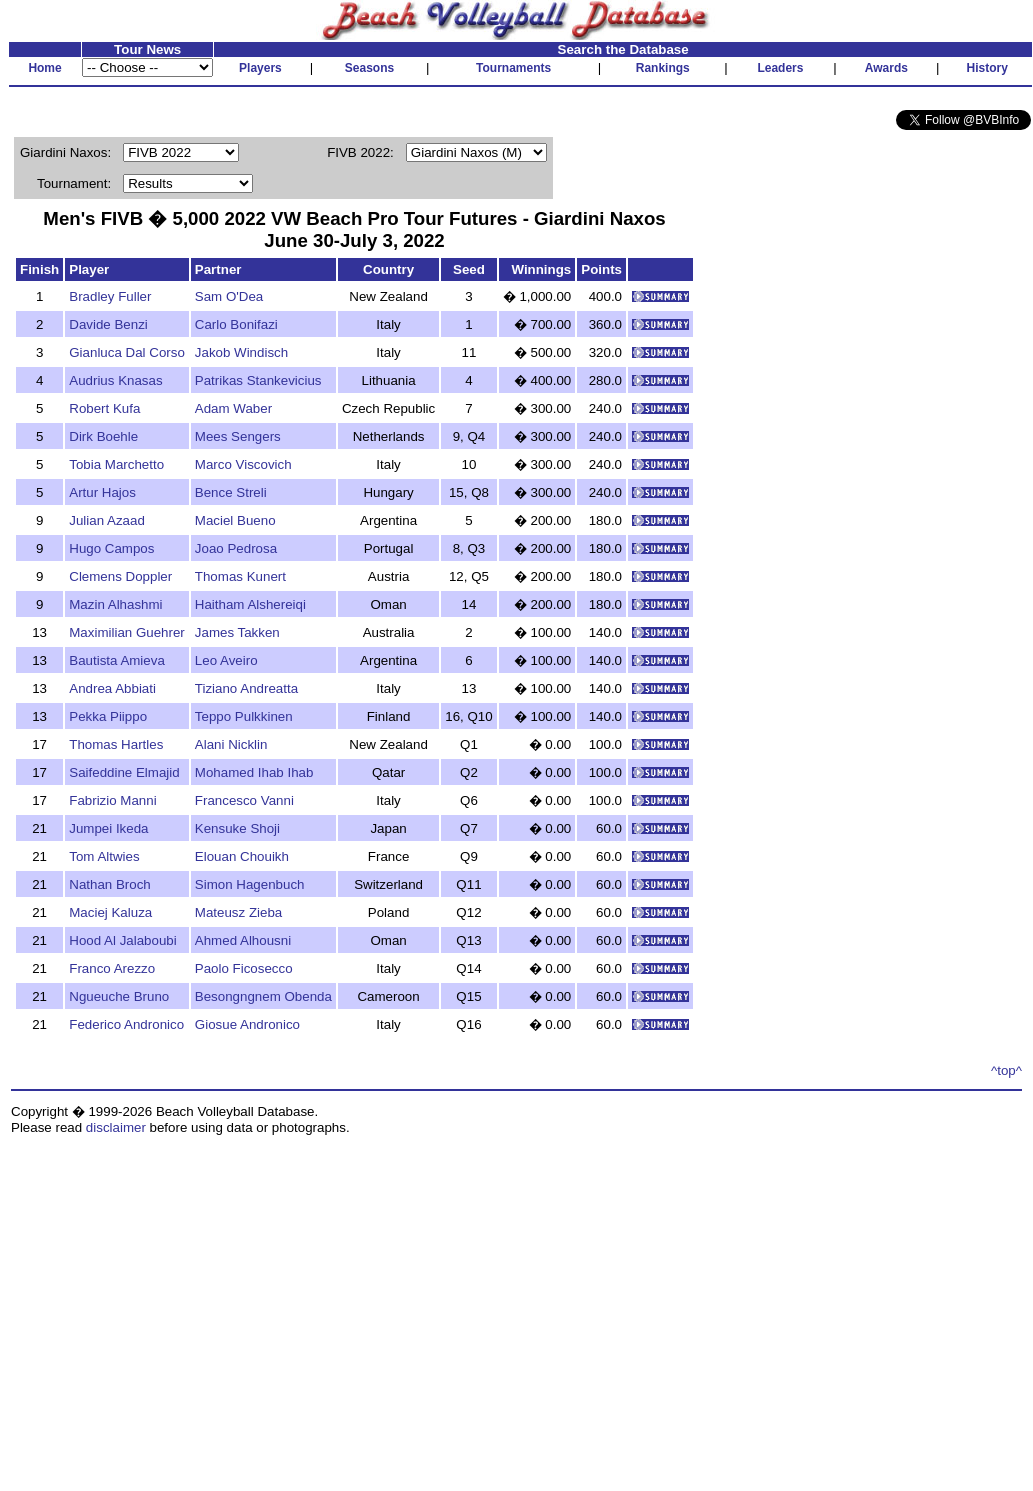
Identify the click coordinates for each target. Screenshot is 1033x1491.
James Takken (237, 632)
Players (260, 68)
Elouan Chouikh (242, 856)
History (987, 68)
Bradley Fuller (110, 296)
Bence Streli (231, 492)
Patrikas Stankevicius (258, 380)
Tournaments (513, 68)
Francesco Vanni (244, 800)
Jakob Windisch (241, 352)
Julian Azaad (107, 520)
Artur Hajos (102, 492)
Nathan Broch (110, 884)
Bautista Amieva (117, 660)
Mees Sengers (238, 436)
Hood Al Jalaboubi (122, 940)
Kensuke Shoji (237, 828)
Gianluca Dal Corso (127, 352)
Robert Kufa (104, 408)
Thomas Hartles (116, 744)
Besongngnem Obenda (263, 996)
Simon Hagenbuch (250, 884)
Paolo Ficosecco (244, 968)
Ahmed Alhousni (243, 940)
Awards (886, 68)
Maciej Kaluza (110, 912)
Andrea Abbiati (112, 688)
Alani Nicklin (231, 744)
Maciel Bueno (235, 520)
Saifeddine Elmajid (124, 772)
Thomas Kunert (240, 576)
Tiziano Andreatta (246, 688)
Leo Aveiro (226, 660)
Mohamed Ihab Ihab (254, 772)
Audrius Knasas (115, 380)
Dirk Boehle (103, 436)
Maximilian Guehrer (127, 632)
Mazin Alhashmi (115, 604)
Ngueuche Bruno (119, 996)
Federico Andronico (126, 1024)
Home (44, 68)
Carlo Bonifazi (236, 324)
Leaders (780, 68)
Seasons (369, 68)
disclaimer (116, 1127)
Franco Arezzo (112, 968)
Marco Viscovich (243, 464)
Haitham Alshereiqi (250, 604)
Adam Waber (233, 408)
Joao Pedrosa (236, 548)
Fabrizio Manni (112, 800)
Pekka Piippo (108, 716)
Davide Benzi (108, 324)
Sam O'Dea (229, 296)
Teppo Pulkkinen (244, 716)
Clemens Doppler (120, 576)
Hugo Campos (111, 548)
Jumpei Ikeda (108, 828)
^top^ (1006, 1070)
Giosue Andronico (247, 1024)
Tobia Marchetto (116, 464)
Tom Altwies (104, 856)
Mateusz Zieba (238, 912)
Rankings (663, 68)
